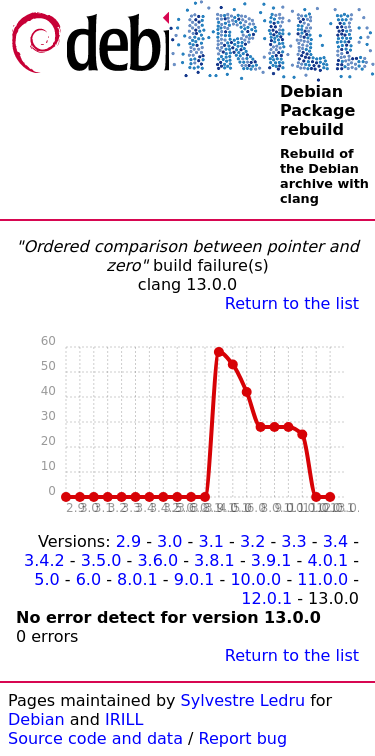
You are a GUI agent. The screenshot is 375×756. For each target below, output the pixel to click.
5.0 (46, 579)
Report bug (243, 738)
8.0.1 (137, 579)
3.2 (252, 541)
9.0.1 (194, 579)
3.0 (169, 541)
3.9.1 (271, 560)
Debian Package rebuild (317, 110)
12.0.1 (266, 598)
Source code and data (95, 738)
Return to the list (292, 303)
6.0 (88, 579)
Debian (36, 719)
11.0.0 (322, 579)
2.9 (128, 541)
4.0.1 (327, 560)
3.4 (335, 541)
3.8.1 (214, 560)
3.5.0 (101, 560)
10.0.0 (255, 579)
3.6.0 (157, 560)
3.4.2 (44, 560)
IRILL (124, 719)
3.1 (210, 541)
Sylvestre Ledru (243, 700)
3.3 (293, 541)
